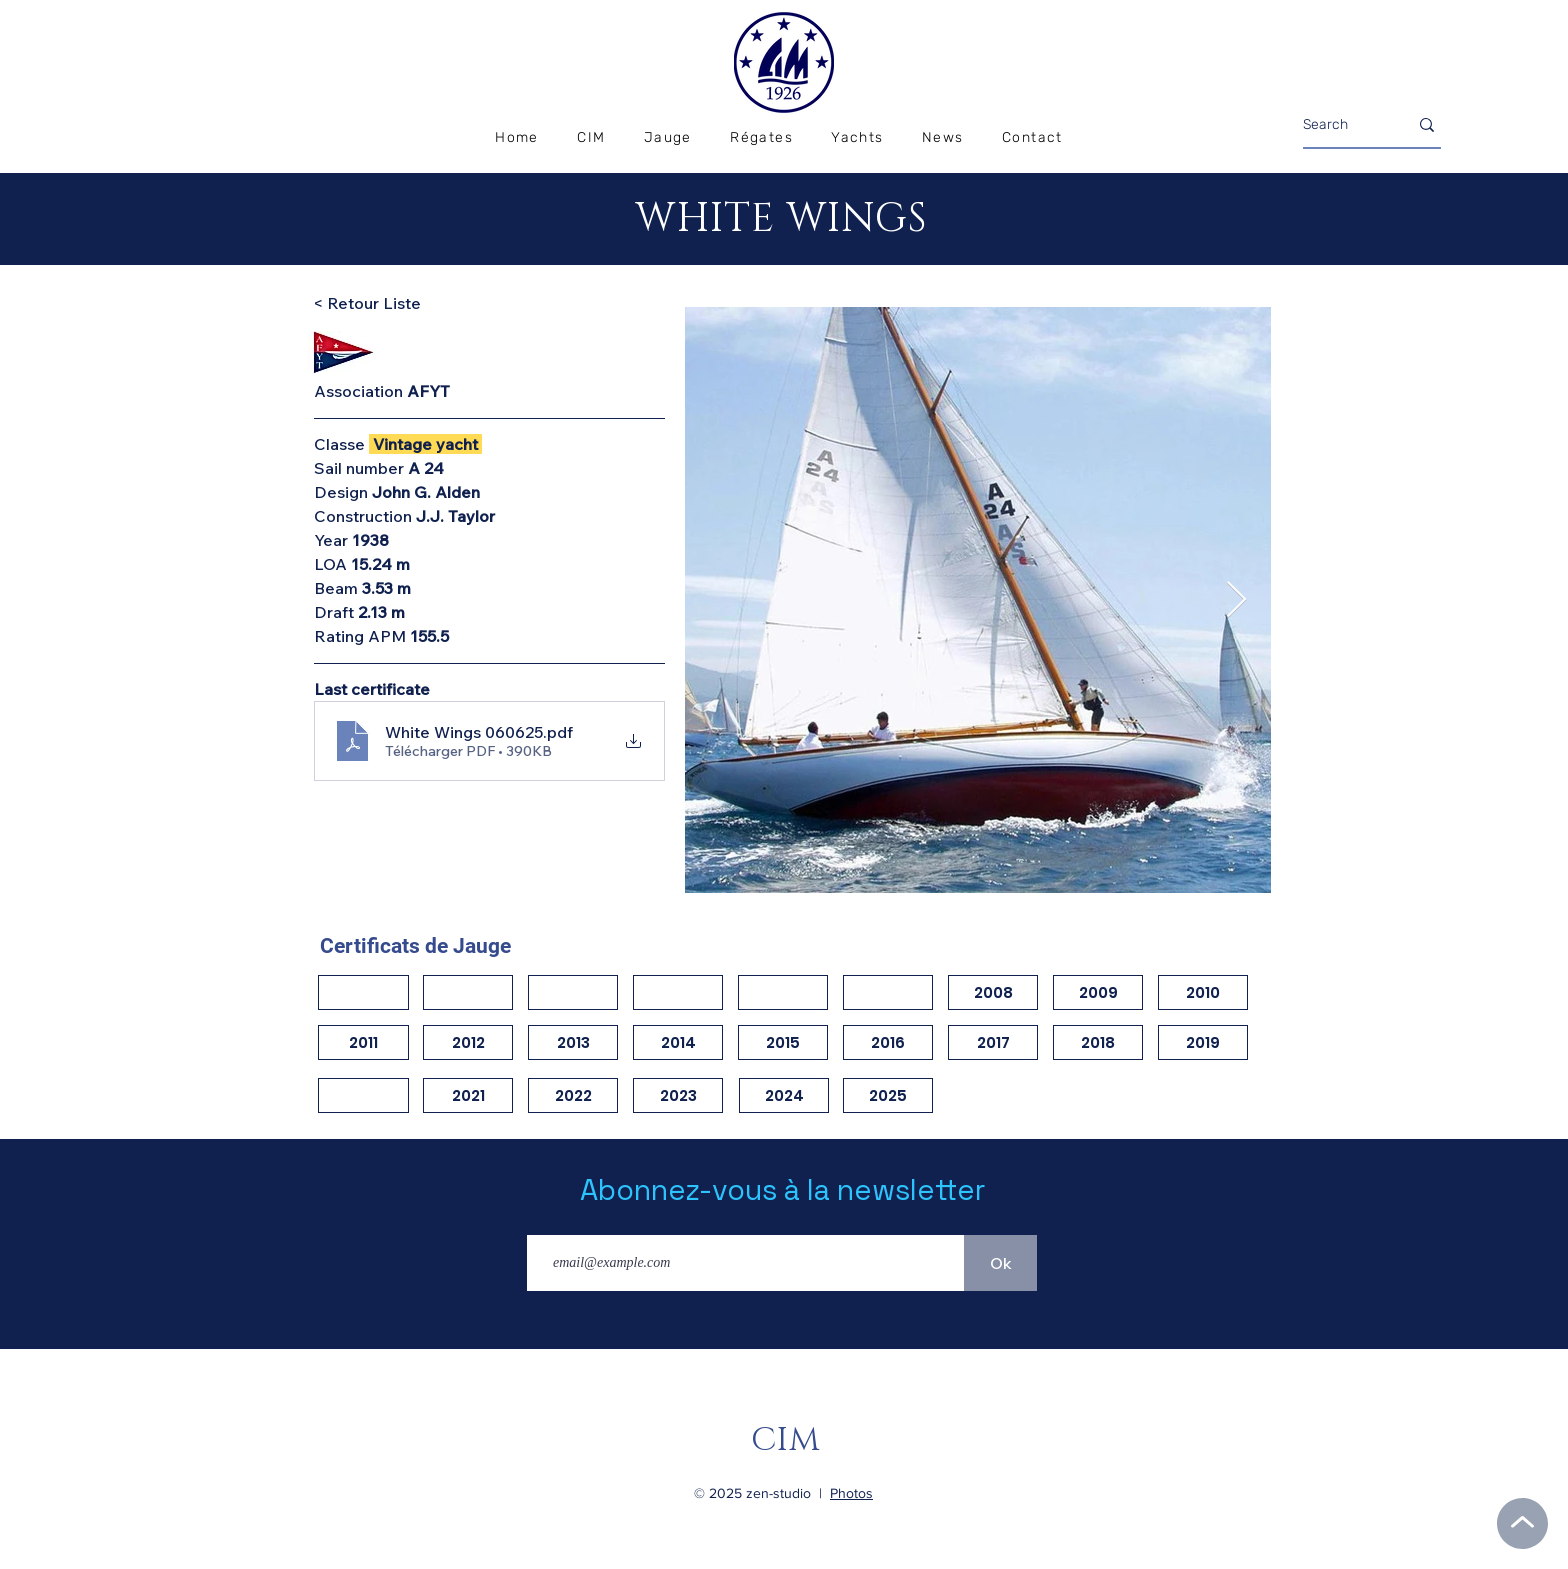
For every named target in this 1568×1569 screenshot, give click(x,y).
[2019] (1203, 1042)
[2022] (573, 1095)
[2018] (1098, 1042)
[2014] (678, 1042)
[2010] (1203, 992)
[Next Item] (1236, 600)
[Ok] (1000, 1263)
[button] (761, 138)
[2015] (783, 1042)
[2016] (888, 1042)
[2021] (468, 1095)
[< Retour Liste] (384, 303)
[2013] (573, 1042)
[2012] (468, 1042)
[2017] (993, 1042)
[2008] (993, 992)
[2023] (678, 1095)
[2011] (363, 1042)
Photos (851, 1493)
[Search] (1340, 125)
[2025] (888, 1095)
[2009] (1098, 992)
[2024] (784, 1095)
